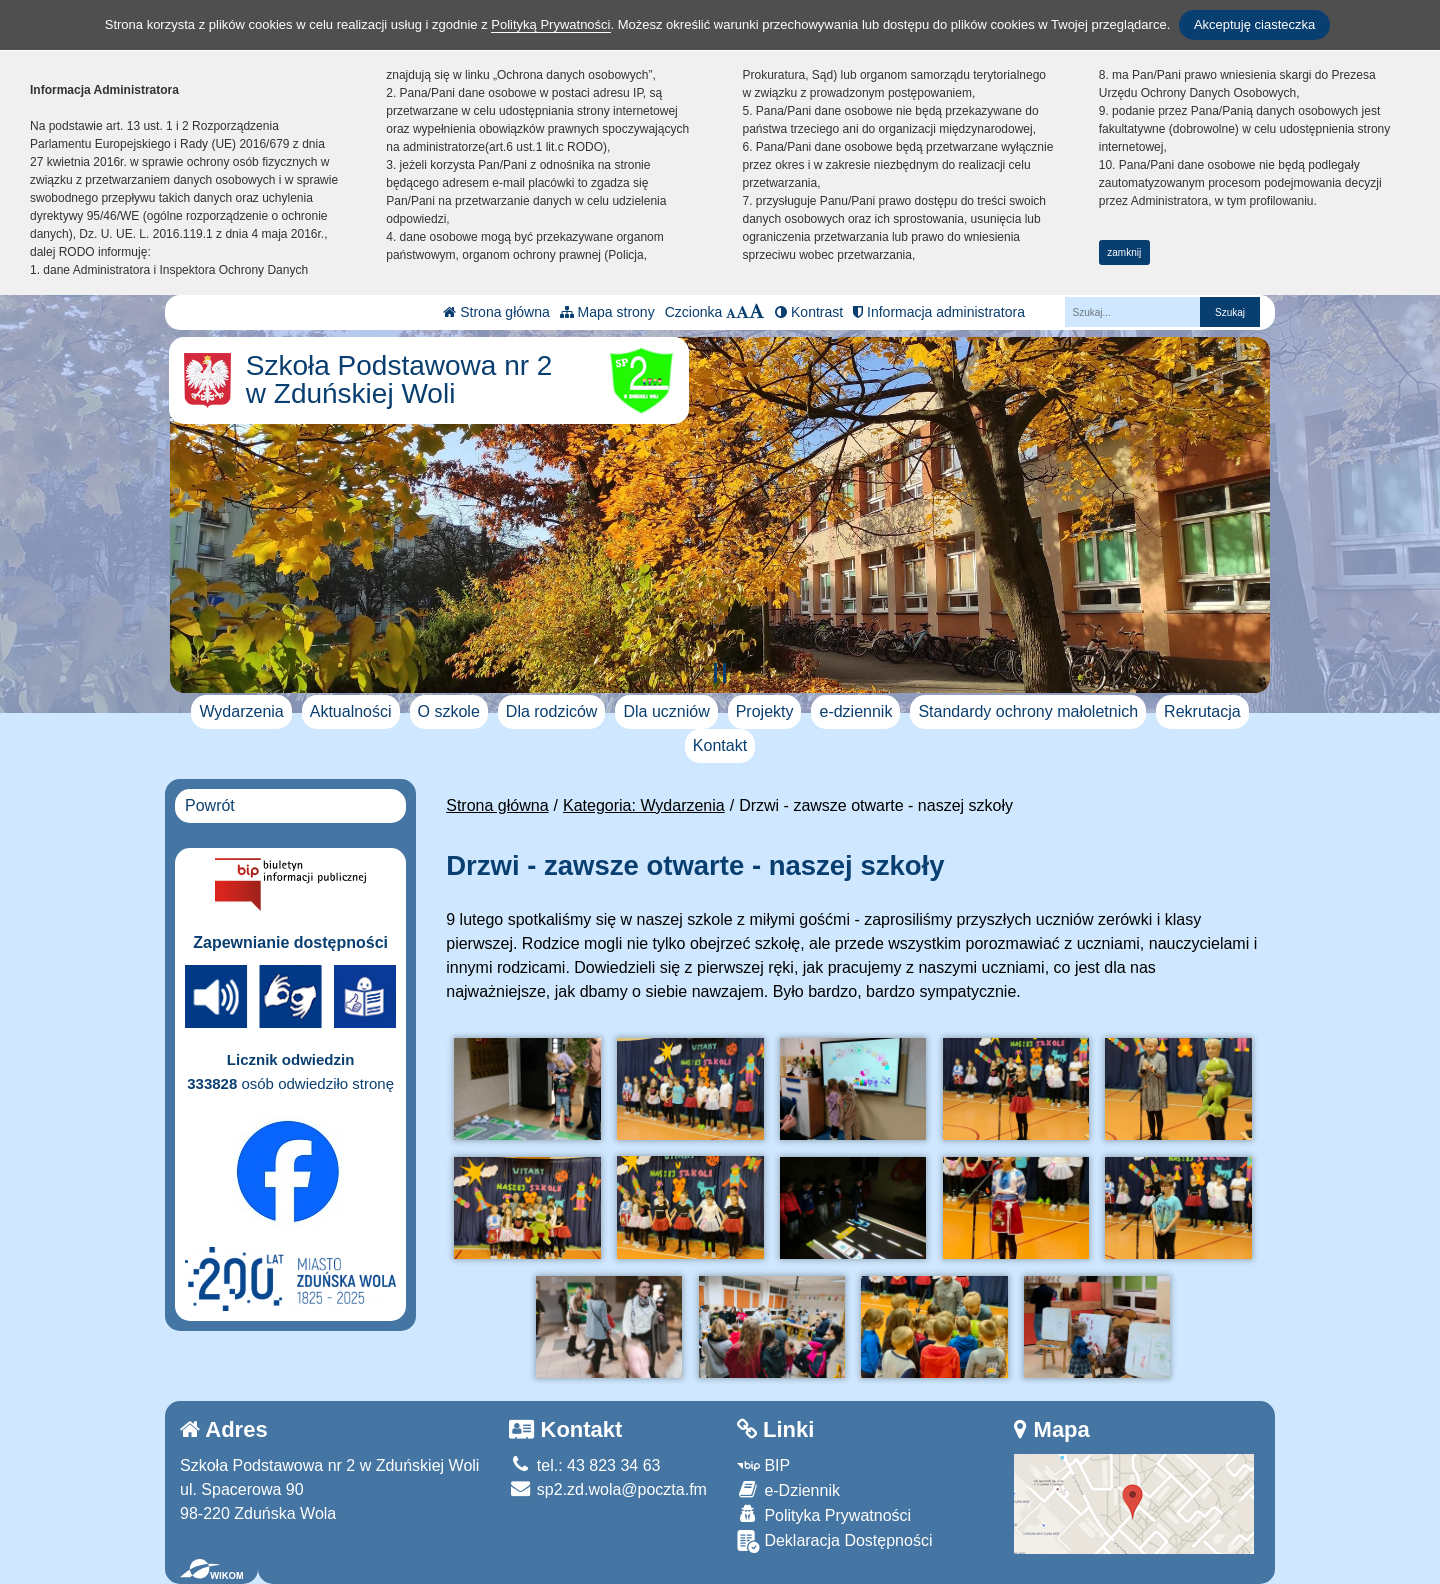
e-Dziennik (788, 1489)
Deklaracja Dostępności (835, 1541)
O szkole (449, 711)
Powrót (210, 805)
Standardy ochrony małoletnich (1028, 711)
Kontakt (720, 745)
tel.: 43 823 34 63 (584, 1465)
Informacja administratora (939, 312)
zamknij (1124, 252)
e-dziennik (855, 711)
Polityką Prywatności (550, 24)
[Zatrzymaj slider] (720, 673)
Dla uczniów (666, 711)
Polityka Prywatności (824, 1514)
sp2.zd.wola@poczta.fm (608, 1489)
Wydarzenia (241, 711)
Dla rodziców (552, 711)
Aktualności (351, 711)
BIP (763, 1465)
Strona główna (496, 312)
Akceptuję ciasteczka (1254, 24)
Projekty (765, 711)
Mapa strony (607, 312)
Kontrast (809, 312)
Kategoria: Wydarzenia (644, 805)
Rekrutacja (1202, 711)
